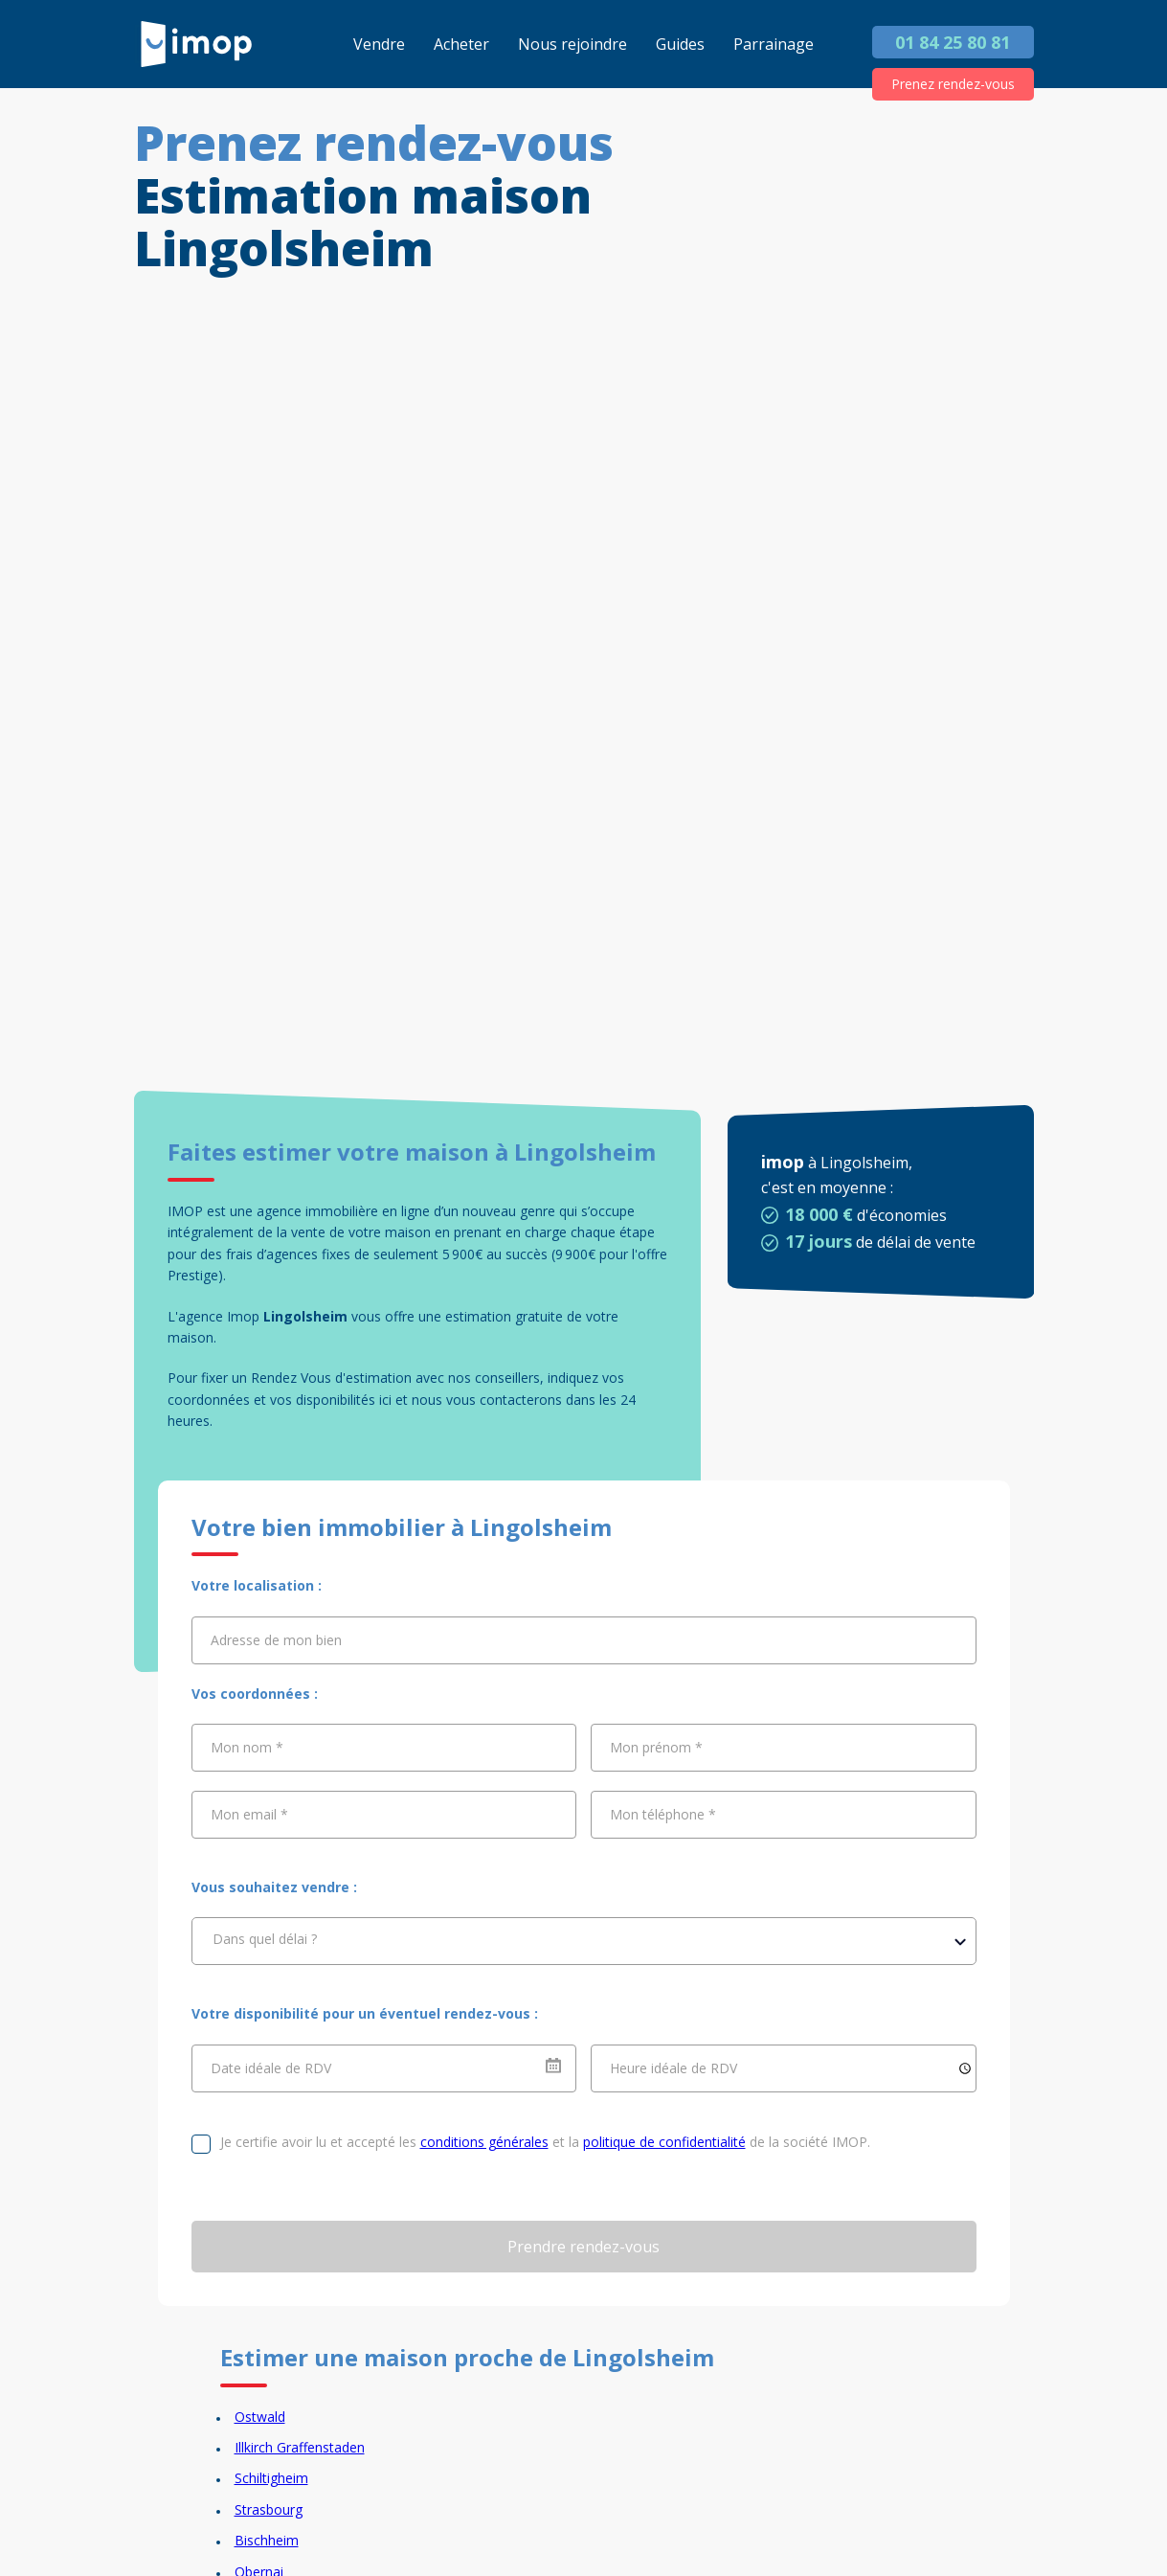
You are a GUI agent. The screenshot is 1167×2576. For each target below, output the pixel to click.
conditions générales (484, 2142)
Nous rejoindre (572, 44)
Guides (680, 44)
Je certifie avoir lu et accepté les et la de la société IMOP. (545, 2142)
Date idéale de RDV (271, 2068)
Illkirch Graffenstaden (300, 2447)
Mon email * (249, 1814)
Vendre (379, 44)
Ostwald (260, 2416)
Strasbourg (269, 2509)
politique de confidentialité (664, 2142)
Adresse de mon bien (276, 1639)
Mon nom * (247, 1747)
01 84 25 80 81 (952, 42)
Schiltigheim (271, 2478)
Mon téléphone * (663, 1814)
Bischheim (267, 2540)
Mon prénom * (656, 1747)
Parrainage (773, 44)
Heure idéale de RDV (673, 2068)
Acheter (461, 44)
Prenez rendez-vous (953, 84)
